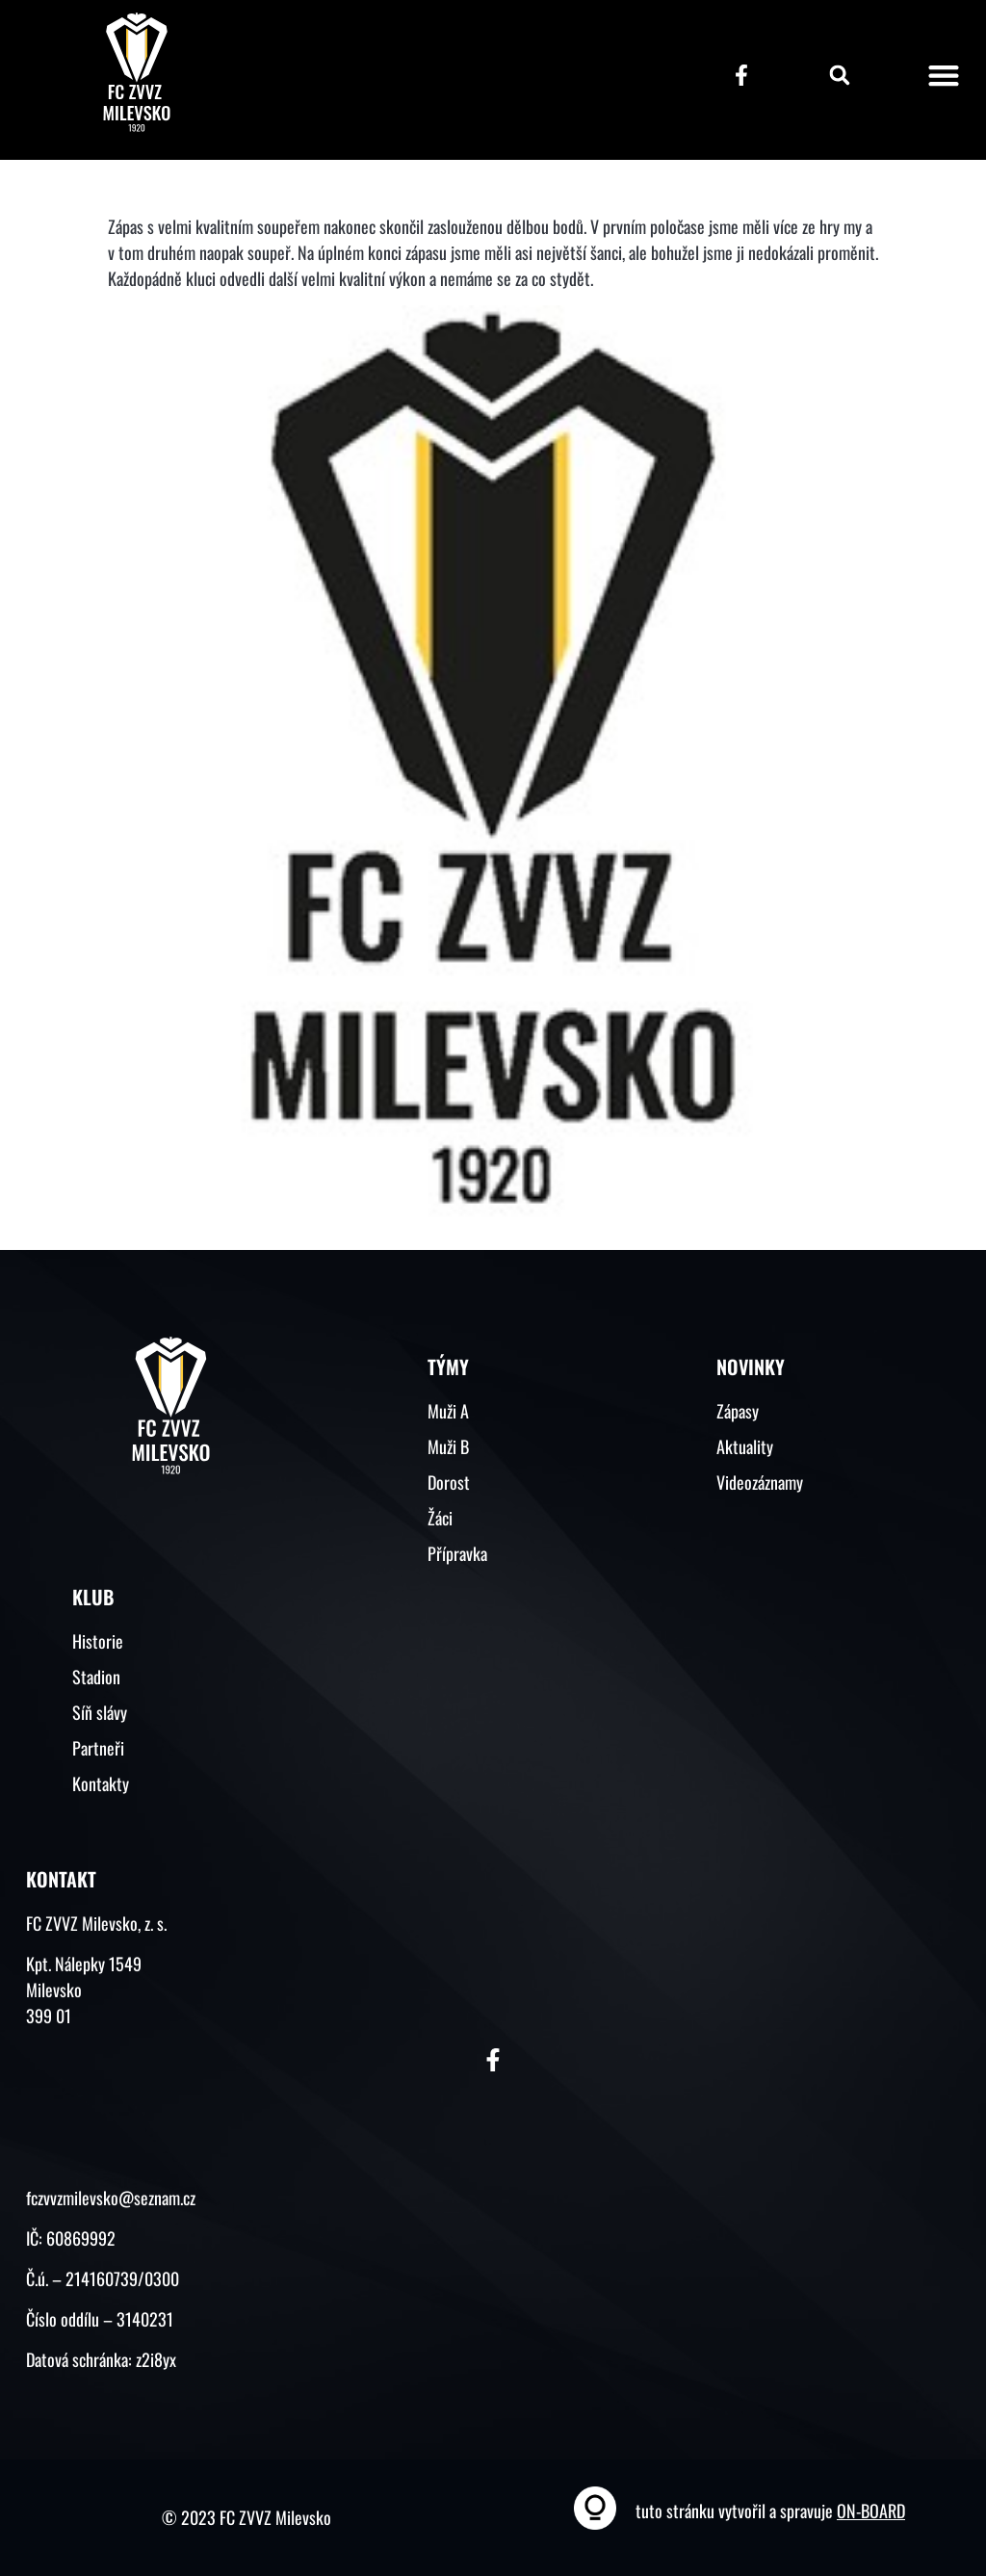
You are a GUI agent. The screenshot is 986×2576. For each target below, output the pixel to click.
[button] (840, 75)
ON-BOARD (871, 2510)
